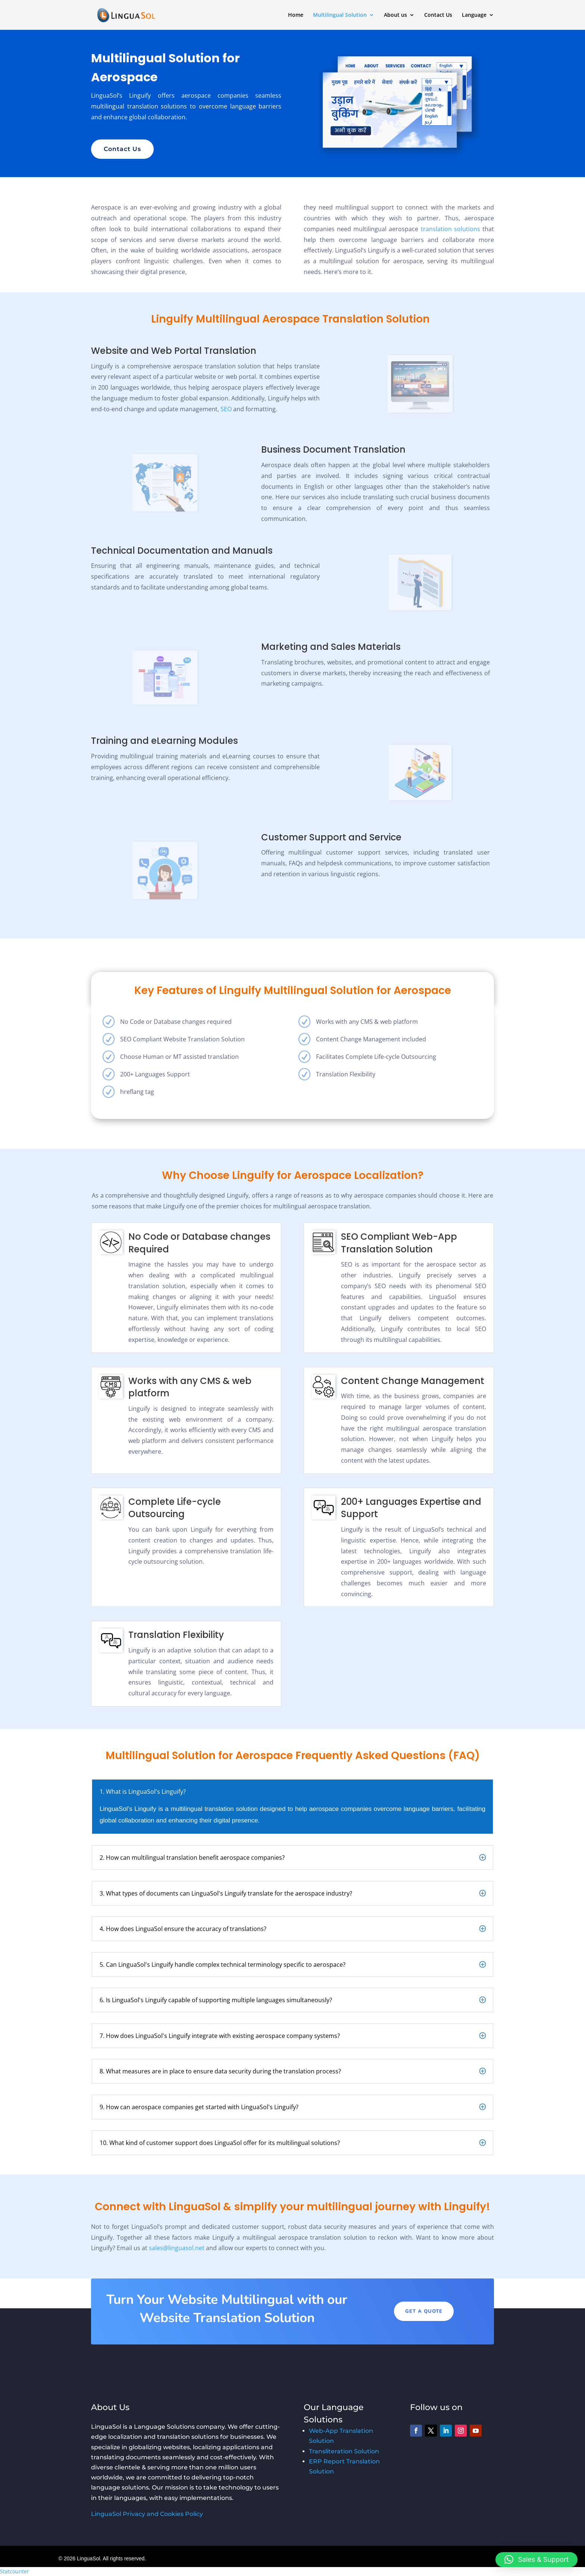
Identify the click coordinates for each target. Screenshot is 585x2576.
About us (395, 15)
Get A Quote (423, 2311)
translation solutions (450, 229)
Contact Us (438, 15)
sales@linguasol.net (176, 2248)
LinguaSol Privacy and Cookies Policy (147, 2513)
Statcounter (14, 2571)
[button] (536, 2559)
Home (295, 15)
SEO (226, 409)
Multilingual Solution (340, 15)
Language (474, 15)
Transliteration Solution (344, 2451)
